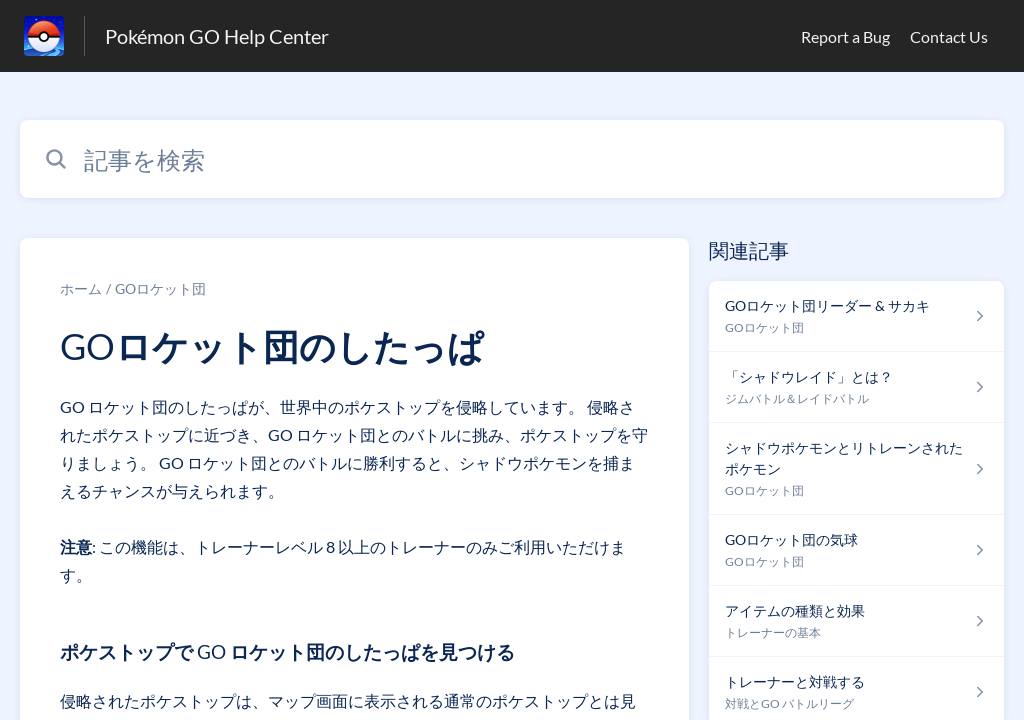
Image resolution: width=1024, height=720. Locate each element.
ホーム (81, 288)
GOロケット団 (160, 288)
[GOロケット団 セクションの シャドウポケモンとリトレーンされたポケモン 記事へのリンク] (856, 469)
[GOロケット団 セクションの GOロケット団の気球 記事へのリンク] (856, 550)
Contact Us (949, 36)
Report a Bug (845, 36)
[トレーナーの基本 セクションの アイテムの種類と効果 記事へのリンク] (856, 621)
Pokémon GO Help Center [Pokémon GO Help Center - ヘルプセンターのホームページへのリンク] (217, 36)
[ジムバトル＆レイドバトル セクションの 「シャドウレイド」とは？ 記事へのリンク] (856, 387)
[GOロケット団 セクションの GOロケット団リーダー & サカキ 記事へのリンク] (856, 316)
